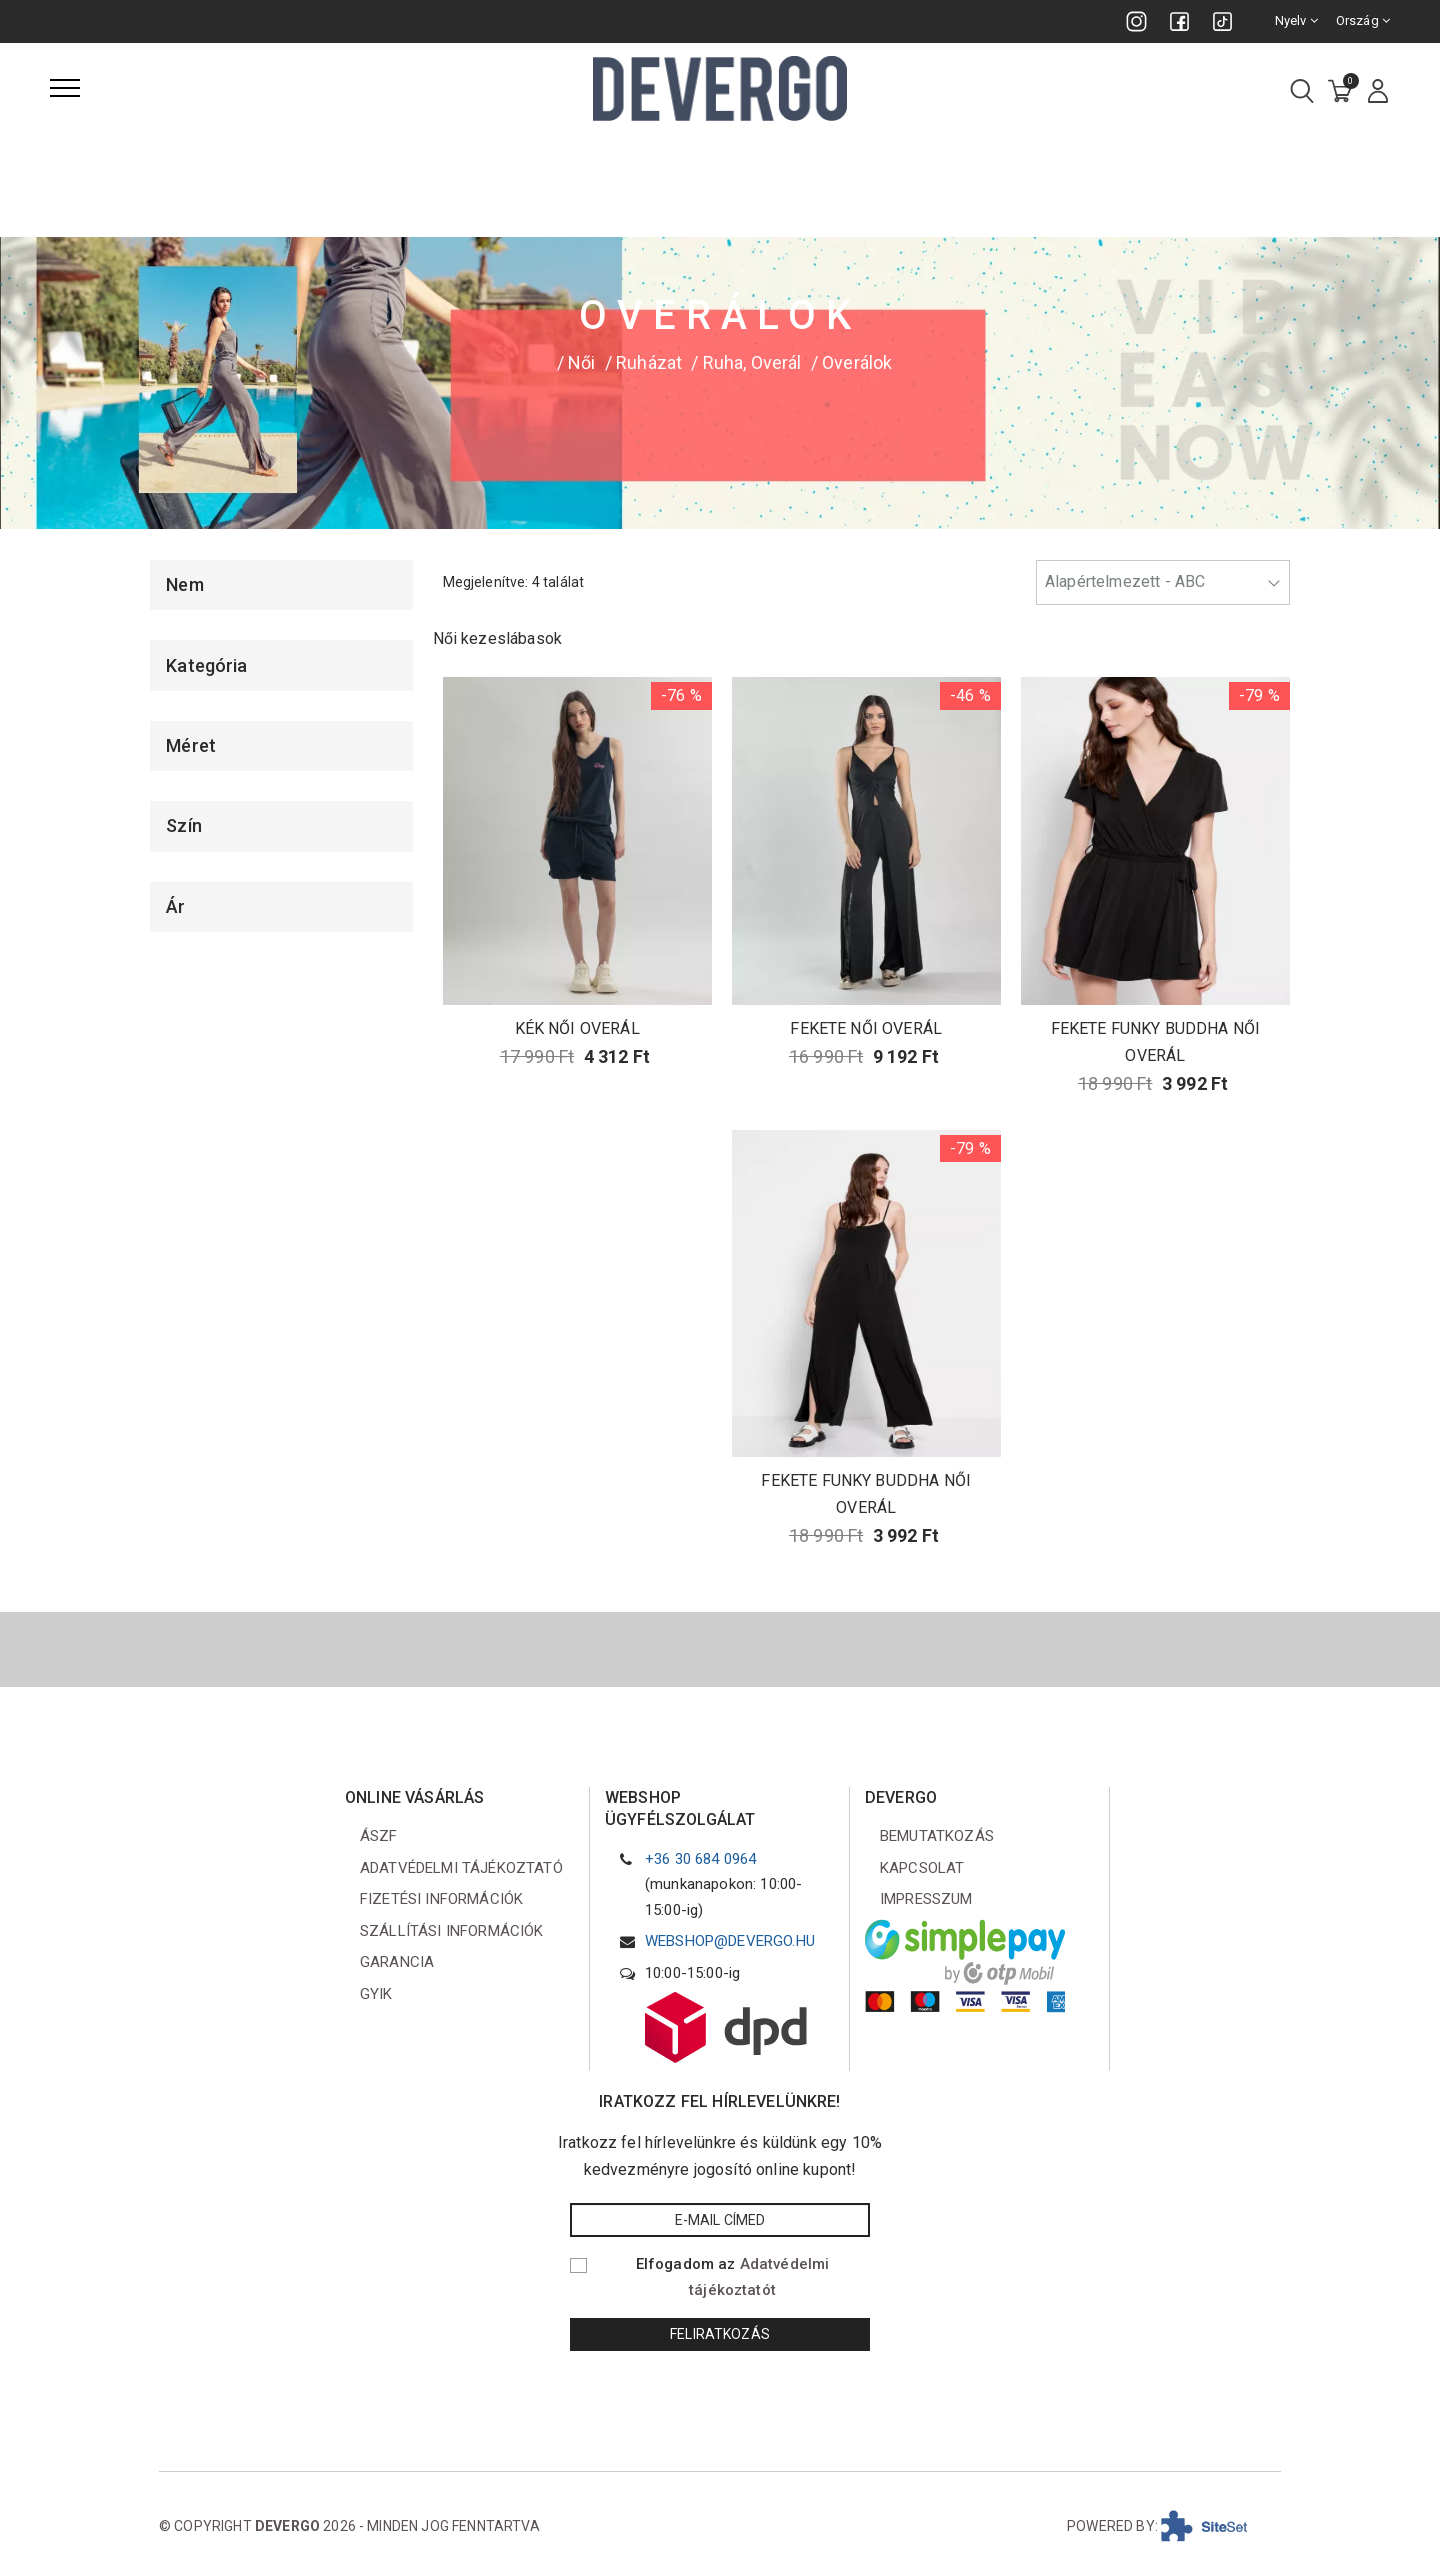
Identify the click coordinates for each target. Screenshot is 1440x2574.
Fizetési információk (441, 1899)
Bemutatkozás (937, 1836)
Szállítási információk (452, 1931)
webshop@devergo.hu (730, 1941)
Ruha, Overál (752, 362)
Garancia (397, 1962)
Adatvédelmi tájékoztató (461, 1868)
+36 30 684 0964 (700, 1859)
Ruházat (649, 362)
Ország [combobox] (1363, 20)
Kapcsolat (922, 1868)
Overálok (857, 362)
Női (581, 362)
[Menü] (65, 88)
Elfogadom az (733, 2277)
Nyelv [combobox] (1296, 20)
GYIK (376, 1994)
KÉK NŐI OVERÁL (577, 1028)
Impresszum (926, 1899)
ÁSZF (379, 1836)
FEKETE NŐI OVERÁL (866, 1028)
